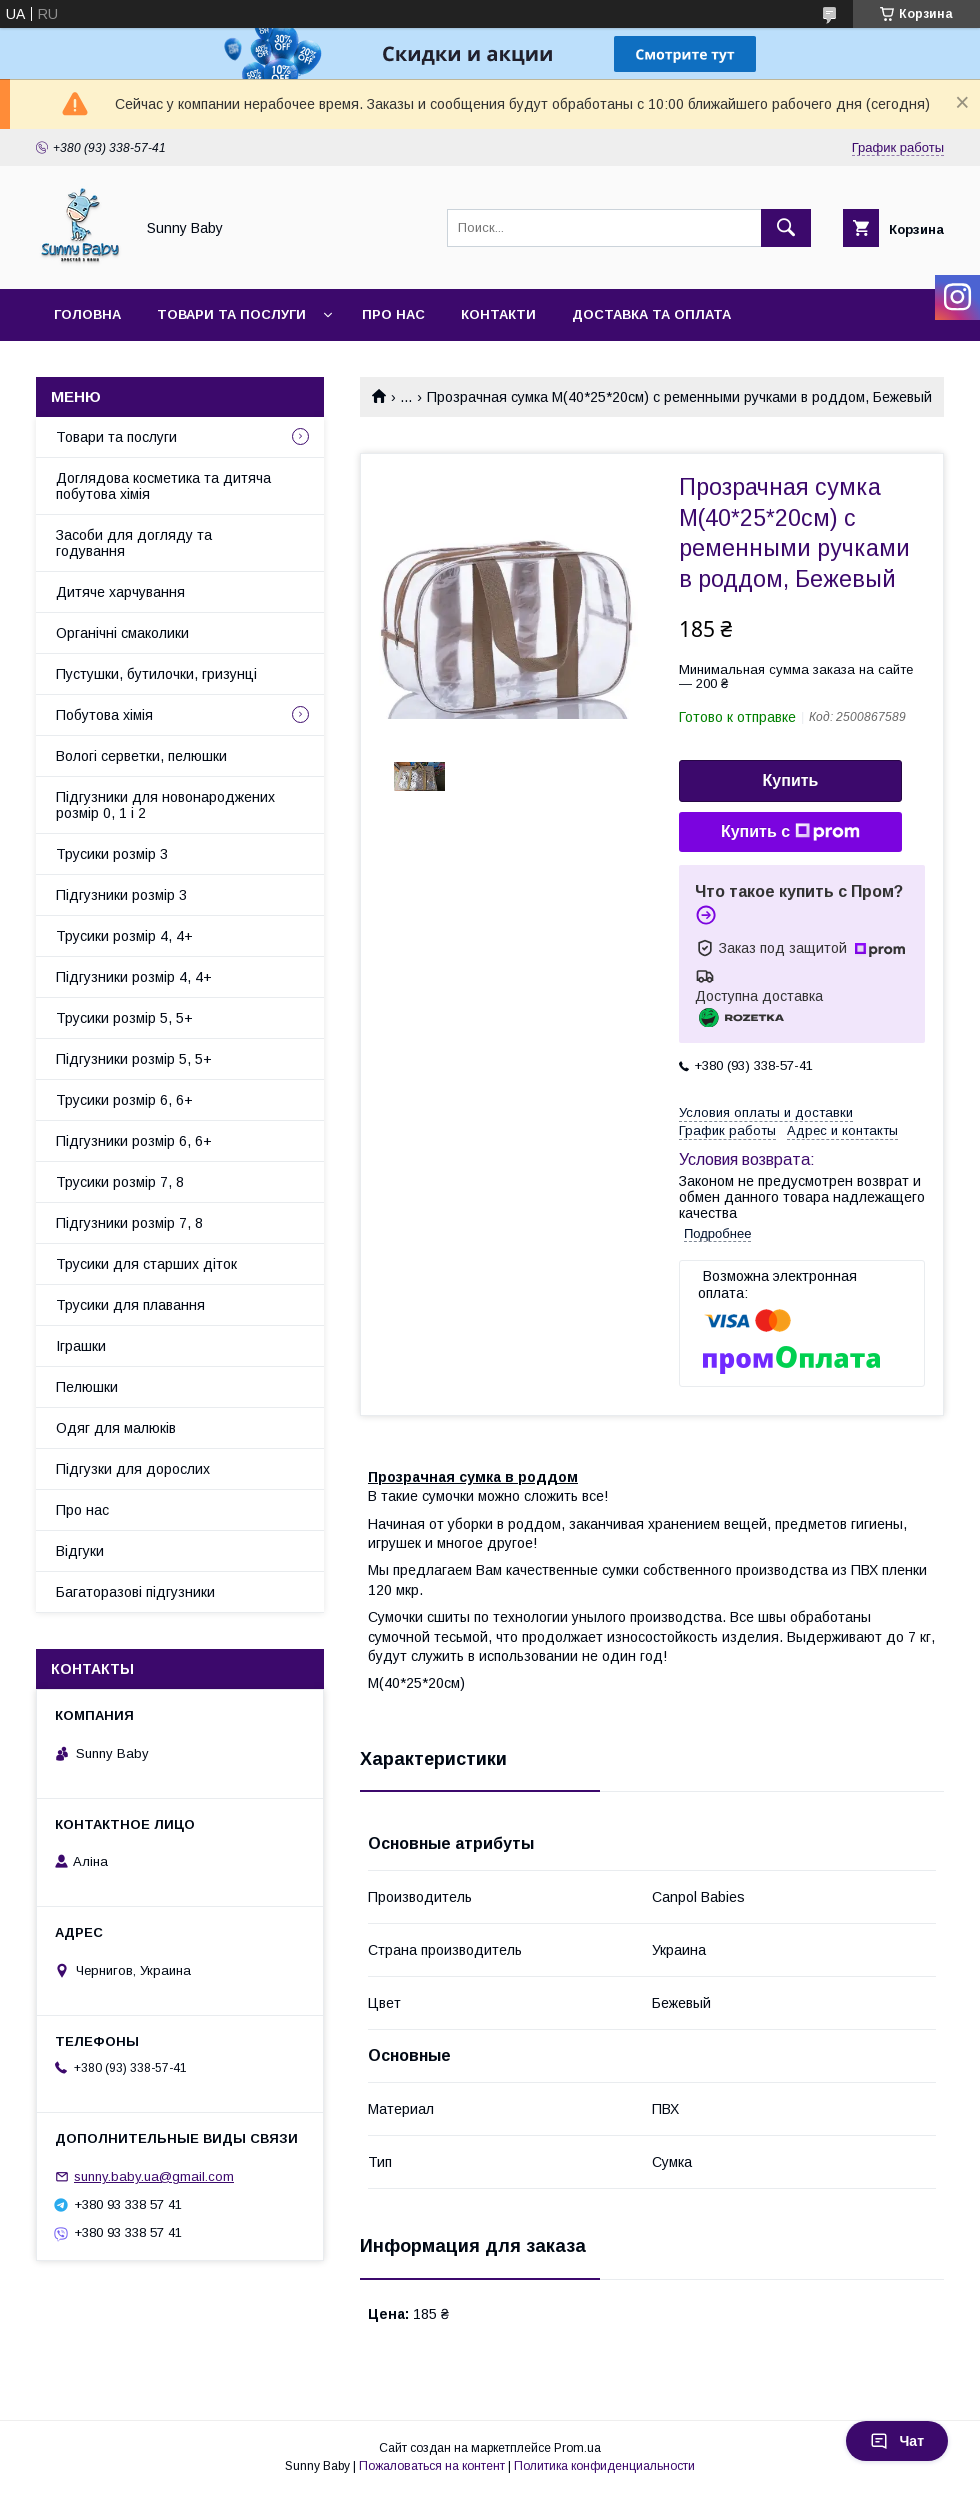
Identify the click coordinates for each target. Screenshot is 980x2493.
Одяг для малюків (116, 1428)
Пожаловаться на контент (432, 2466)
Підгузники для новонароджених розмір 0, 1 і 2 (165, 805)
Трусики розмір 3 (112, 854)
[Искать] (786, 228)
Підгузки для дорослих (133, 1469)
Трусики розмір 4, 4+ (124, 936)
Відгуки (80, 1551)
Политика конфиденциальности (604, 2466)
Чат (897, 2441)
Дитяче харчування (120, 592)
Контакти (498, 314)
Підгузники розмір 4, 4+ (134, 977)
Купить (791, 780)
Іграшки (81, 1346)
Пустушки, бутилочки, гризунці (156, 674)
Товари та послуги (231, 314)
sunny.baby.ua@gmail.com (154, 2176)
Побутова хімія (104, 715)
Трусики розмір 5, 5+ (124, 1018)
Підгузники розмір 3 (121, 895)
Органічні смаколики (122, 633)
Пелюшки (87, 1387)
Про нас (393, 314)
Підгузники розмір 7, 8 (129, 1223)
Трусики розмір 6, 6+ (124, 1100)
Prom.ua (577, 2448)
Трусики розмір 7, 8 (120, 1182)
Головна (87, 314)
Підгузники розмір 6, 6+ (134, 1141)
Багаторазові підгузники (135, 1592)
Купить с (790, 832)
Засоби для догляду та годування (134, 543)
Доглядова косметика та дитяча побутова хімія (163, 486)
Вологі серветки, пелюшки (141, 756)
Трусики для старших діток (146, 1264)
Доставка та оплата (651, 314)
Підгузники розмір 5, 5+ (134, 1059)
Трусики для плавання (130, 1305)
